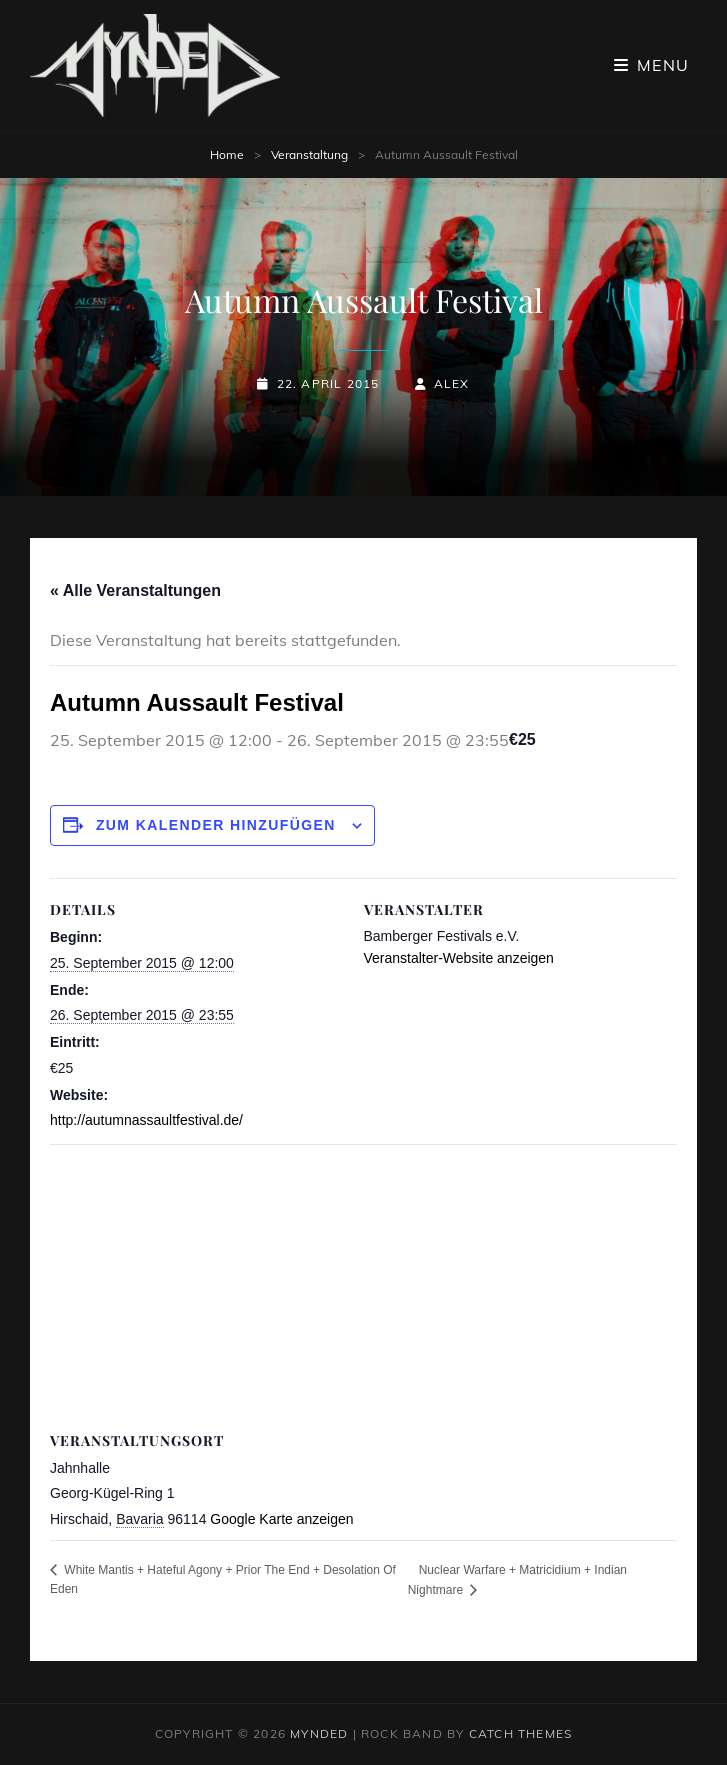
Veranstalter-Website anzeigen (459, 958)
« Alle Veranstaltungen (135, 590)
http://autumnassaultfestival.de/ (146, 1120)
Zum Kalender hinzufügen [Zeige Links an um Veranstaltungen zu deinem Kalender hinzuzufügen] (216, 825)
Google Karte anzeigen (281, 1519)
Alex (452, 383)
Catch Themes (520, 1733)
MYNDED (319, 1733)
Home (227, 154)
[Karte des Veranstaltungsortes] (363, 1288)
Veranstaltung (309, 154)
